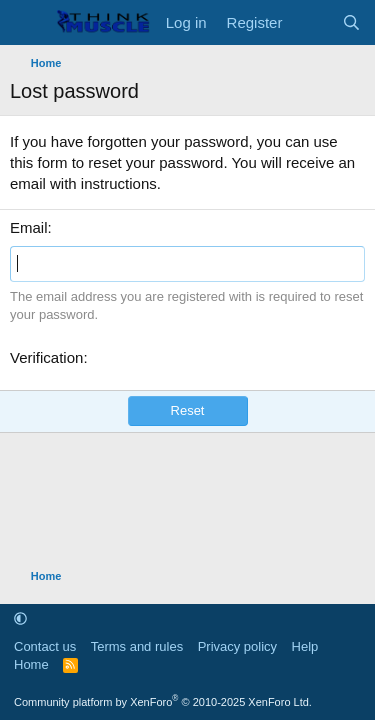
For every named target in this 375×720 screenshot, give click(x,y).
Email (29, 227)
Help (305, 646)
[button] (20, 618)
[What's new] (311, 22)
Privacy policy (237, 646)
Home (31, 664)
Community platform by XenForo (163, 702)
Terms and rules (137, 646)
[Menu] (27, 23)
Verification (46, 357)
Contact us (45, 646)
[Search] (351, 22)
